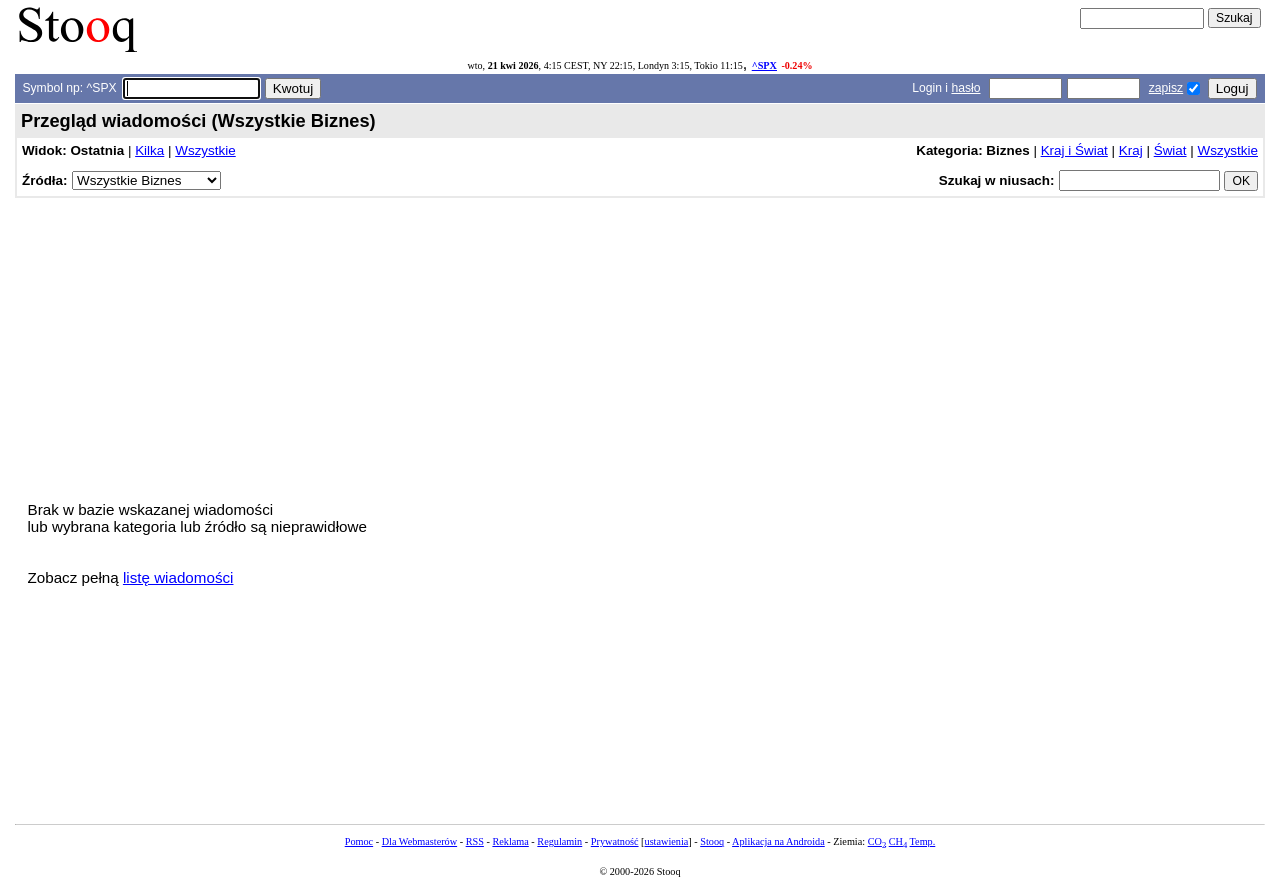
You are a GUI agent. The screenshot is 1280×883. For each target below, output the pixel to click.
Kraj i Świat (1074, 150)
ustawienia (667, 841)
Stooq (712, 841)
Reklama (510, 841)
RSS (475, 841)
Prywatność (615, 841)
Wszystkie (205, 150)
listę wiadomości (178, 577)
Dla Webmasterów (419, 841)
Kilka (149, 150)
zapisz (1166, 88)
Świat (1170, 150)
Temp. (923, 841)
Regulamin (559, 841)
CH (898, 841)
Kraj (1131, 150)
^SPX (764, 65)
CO (877, 841)
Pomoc (359, 841)
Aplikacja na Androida (778, 841)
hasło (965, 88)
